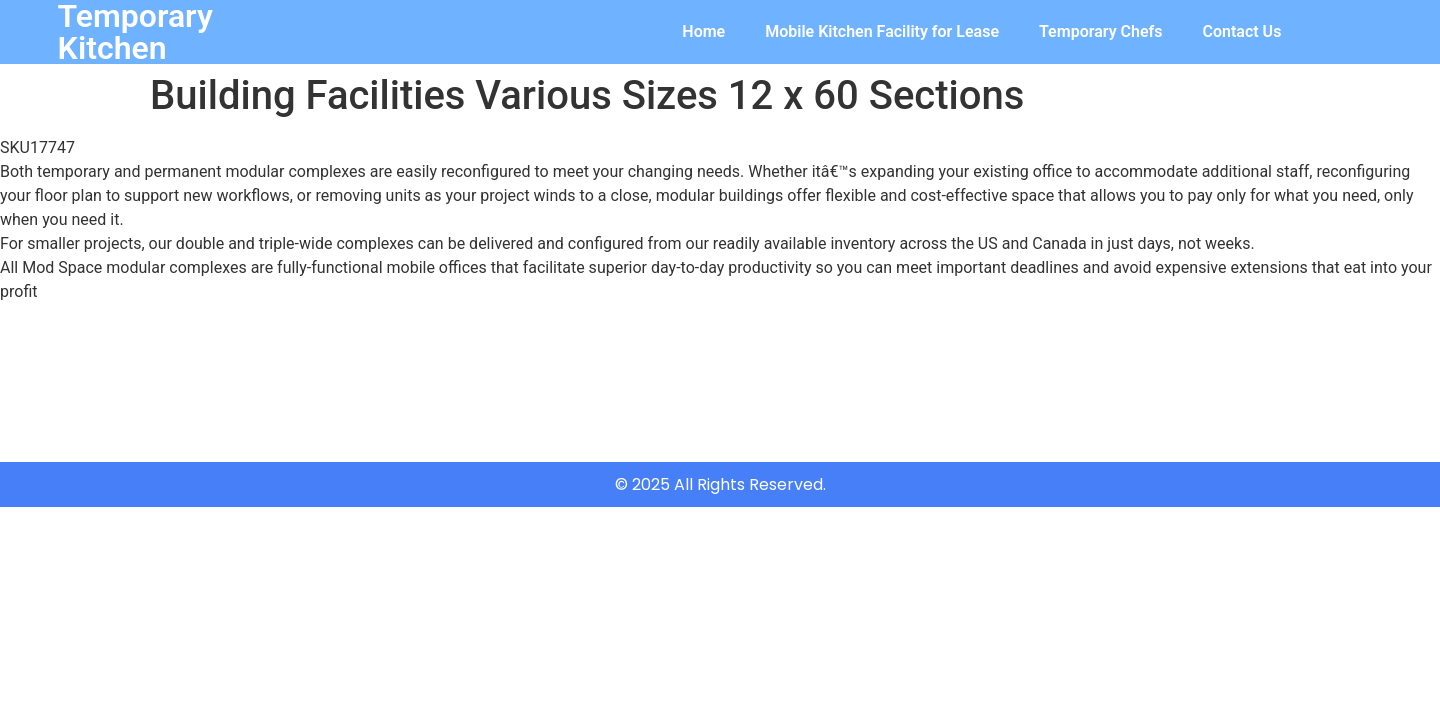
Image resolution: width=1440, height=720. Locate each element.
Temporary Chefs (1100, 31)
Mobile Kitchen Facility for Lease (882, 31)
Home (703, 31)
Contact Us (1242, 31)
